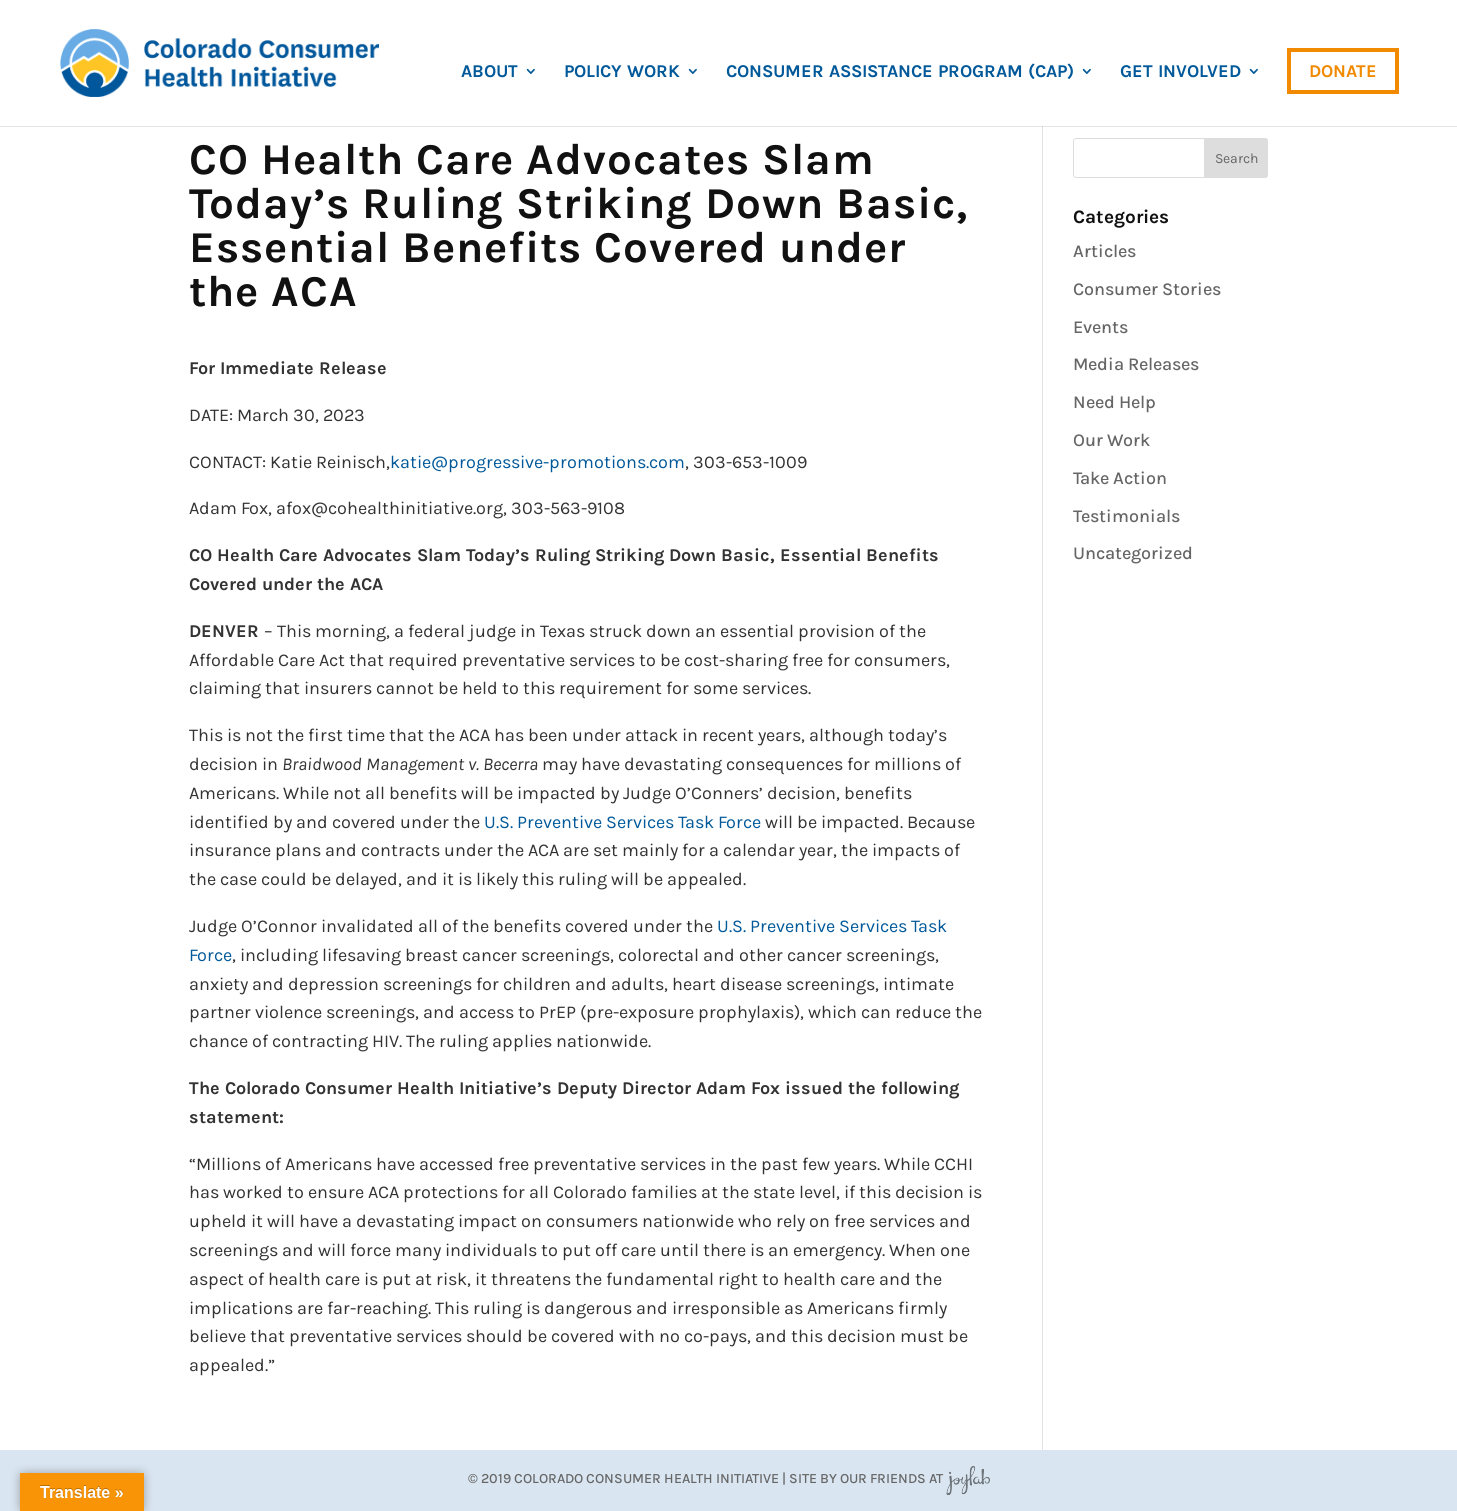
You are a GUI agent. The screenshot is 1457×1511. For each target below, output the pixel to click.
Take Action (1120, 478)
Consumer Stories (1147, 289)
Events (1100, 327)
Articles (1104, 251)
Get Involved (1180, 73)
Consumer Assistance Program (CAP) (900, 73)
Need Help (1114, 402)
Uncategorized (1133, 553)
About (489, 73)
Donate (1343, 71)
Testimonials (1126, 516)
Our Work (1111, 440)
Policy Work (622, 73)
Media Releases (1136, 364)
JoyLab (968, 1478)
